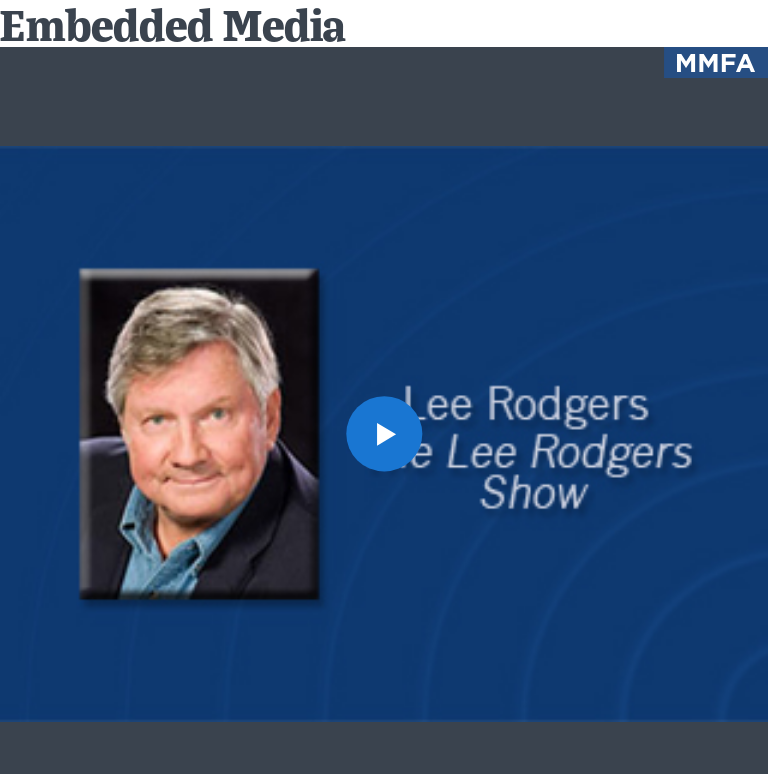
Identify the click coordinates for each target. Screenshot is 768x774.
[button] (383, 433)
